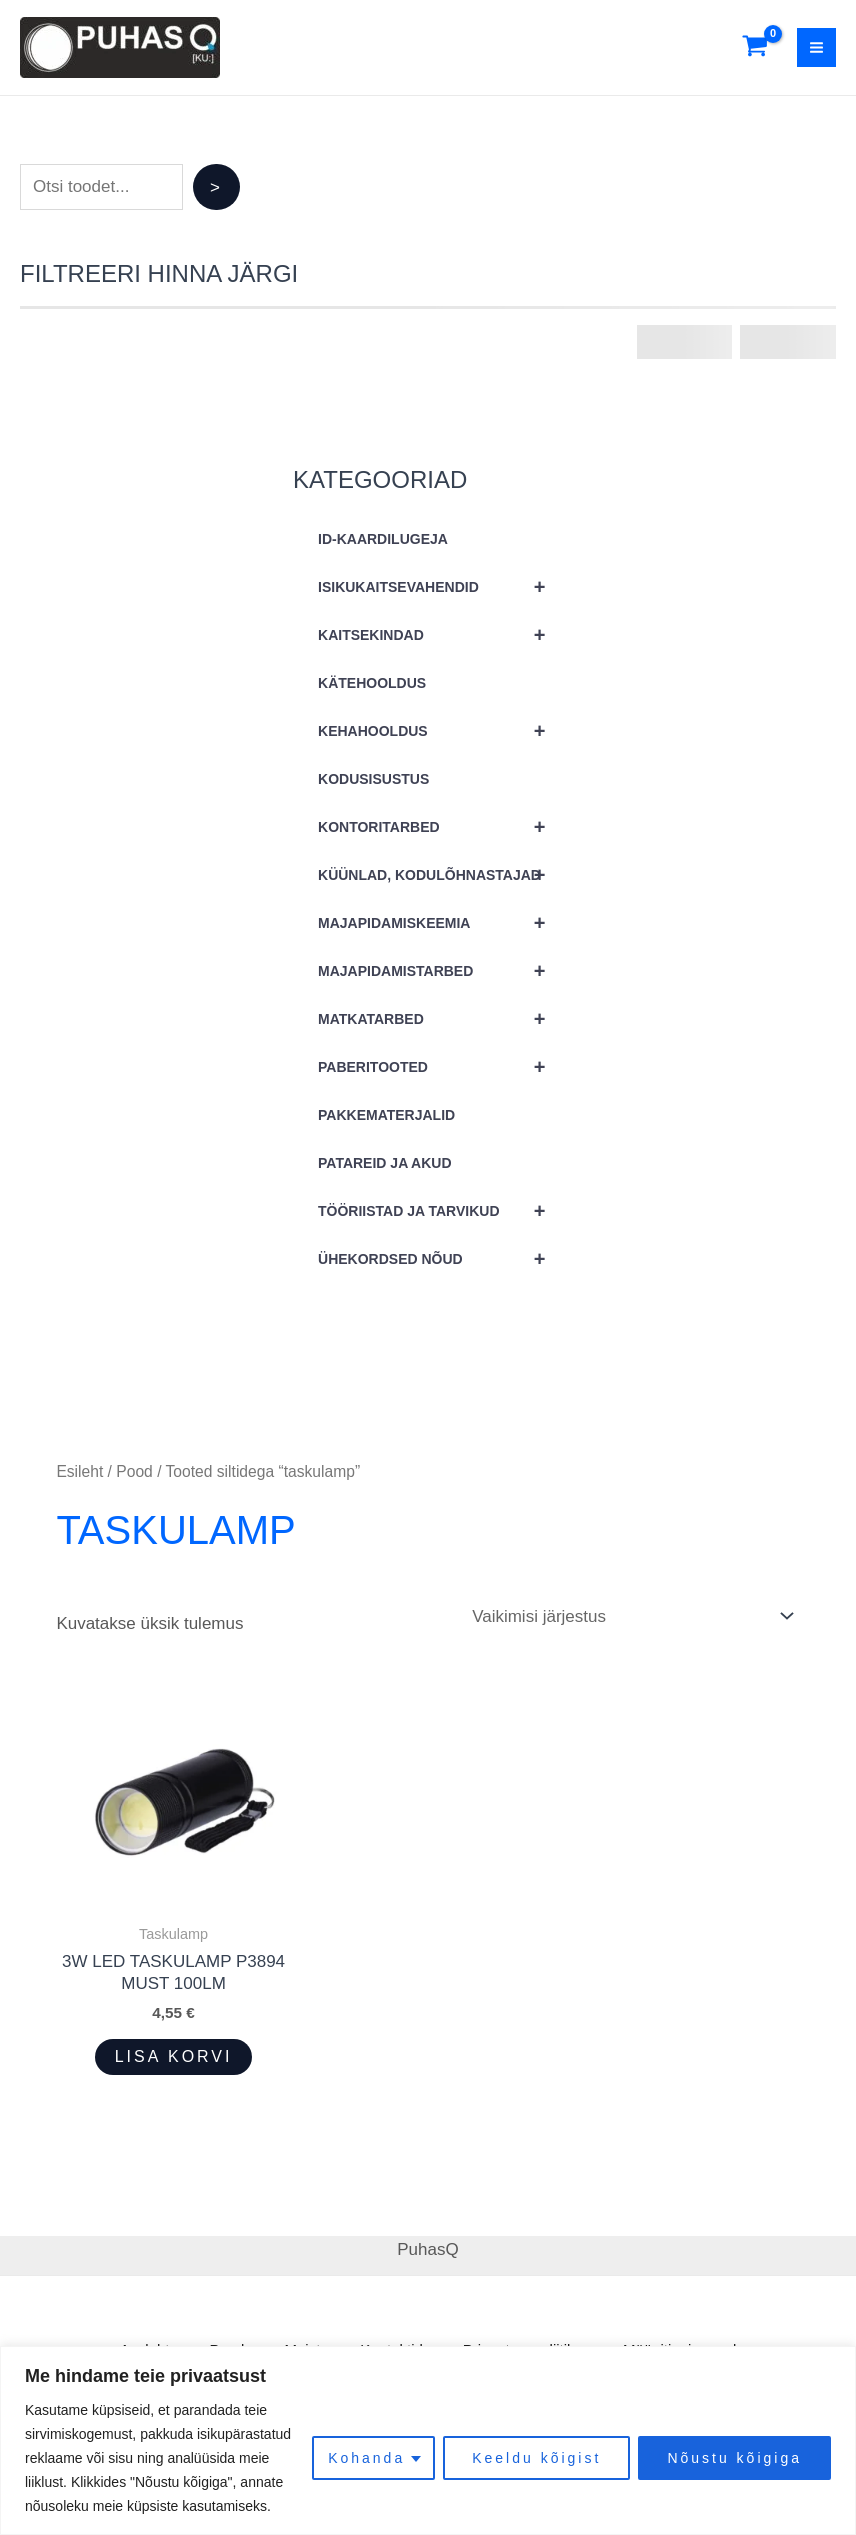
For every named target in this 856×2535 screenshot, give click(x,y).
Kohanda (366, 2458)
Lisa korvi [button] (174, 2056)
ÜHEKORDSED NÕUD (440, 1259)
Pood (134, 1471)
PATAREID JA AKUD (385, 1163)
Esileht (79, 1471)
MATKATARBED (440, 1019)
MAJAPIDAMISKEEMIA (440, 923)
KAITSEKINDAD (440, 635)
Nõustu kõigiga (734, 2458)
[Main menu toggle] (816, 47)
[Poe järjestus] (632, 1616)
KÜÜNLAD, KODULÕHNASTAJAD (440, 875)
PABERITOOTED (440, 1067)
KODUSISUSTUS (373, 779)
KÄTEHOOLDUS (372, 683)
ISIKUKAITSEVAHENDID (440, 587)
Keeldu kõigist (536, 2458)
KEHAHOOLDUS (440, 731)
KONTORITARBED (440, 827)
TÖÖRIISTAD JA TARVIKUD (440, 1211)
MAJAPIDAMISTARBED (440, 971)
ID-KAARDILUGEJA (383, 539)
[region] (428, 2440)
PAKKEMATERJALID (386, 1115)
